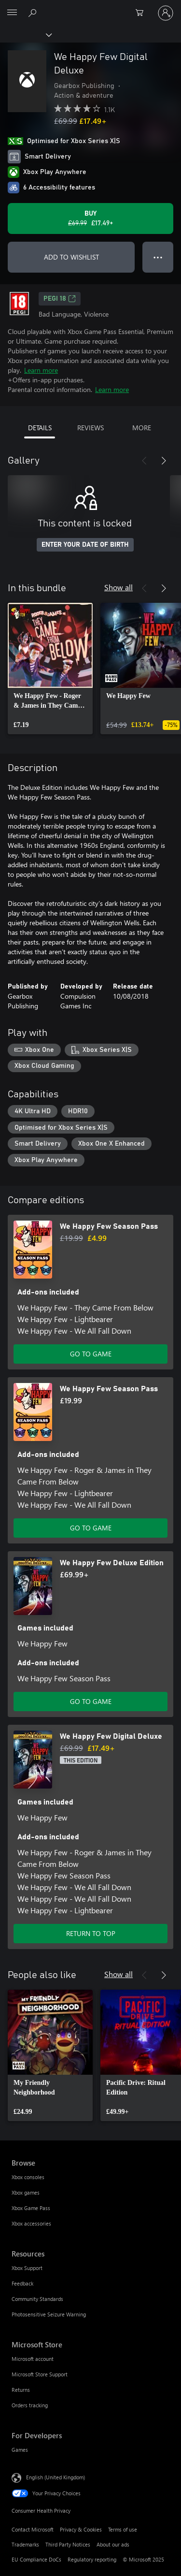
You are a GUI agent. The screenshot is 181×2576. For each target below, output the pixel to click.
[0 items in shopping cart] (142, 13)
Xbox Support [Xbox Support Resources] (27, 2268)
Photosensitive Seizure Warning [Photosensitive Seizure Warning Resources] (49, 2314)
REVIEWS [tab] (90, 427)
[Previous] (144, 460)
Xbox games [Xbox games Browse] (26, 2192)
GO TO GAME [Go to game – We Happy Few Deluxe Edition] (90, 1701)
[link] (50, 668)
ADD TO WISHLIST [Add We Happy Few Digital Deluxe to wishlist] (71, 257)
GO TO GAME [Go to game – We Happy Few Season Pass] (90, 1353)
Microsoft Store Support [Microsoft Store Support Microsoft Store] (40, 2374)
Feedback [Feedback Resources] (22, 2283)
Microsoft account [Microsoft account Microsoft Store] (33, 2359)
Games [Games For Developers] (20, 2449)
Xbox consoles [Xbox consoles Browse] (28, 2177)
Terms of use (122, 2529)
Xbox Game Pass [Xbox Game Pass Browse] (31, 2208)
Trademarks (25, 2544)
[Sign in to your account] (165, 13)
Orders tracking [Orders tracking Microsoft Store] (30, 2405)
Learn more (41, 370)
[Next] (163, 460)
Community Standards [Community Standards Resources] (37, 2299)
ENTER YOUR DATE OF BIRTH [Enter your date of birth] (85, 544)
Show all (118, 587)
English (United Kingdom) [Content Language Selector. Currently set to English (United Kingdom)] (55, 2477)
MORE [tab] (141, 427)
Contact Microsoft (33, 2529)
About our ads (113, 2544)
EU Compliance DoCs (36, 2559)
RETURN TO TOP (90, 1933)
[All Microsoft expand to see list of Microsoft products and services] (12, 13)
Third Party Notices (67, 2544)
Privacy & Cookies (81, 2529)
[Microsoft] (90, 7)
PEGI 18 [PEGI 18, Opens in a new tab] (59, 299)
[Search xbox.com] (34, 12)
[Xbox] (25, 34)
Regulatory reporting (92, 2559)
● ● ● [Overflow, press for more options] (158, 257)
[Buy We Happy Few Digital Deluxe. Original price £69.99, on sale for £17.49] (90, 218)
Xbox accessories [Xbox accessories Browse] (31, 2223)
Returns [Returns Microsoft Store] (21, 2390)
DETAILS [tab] (40, 427)
